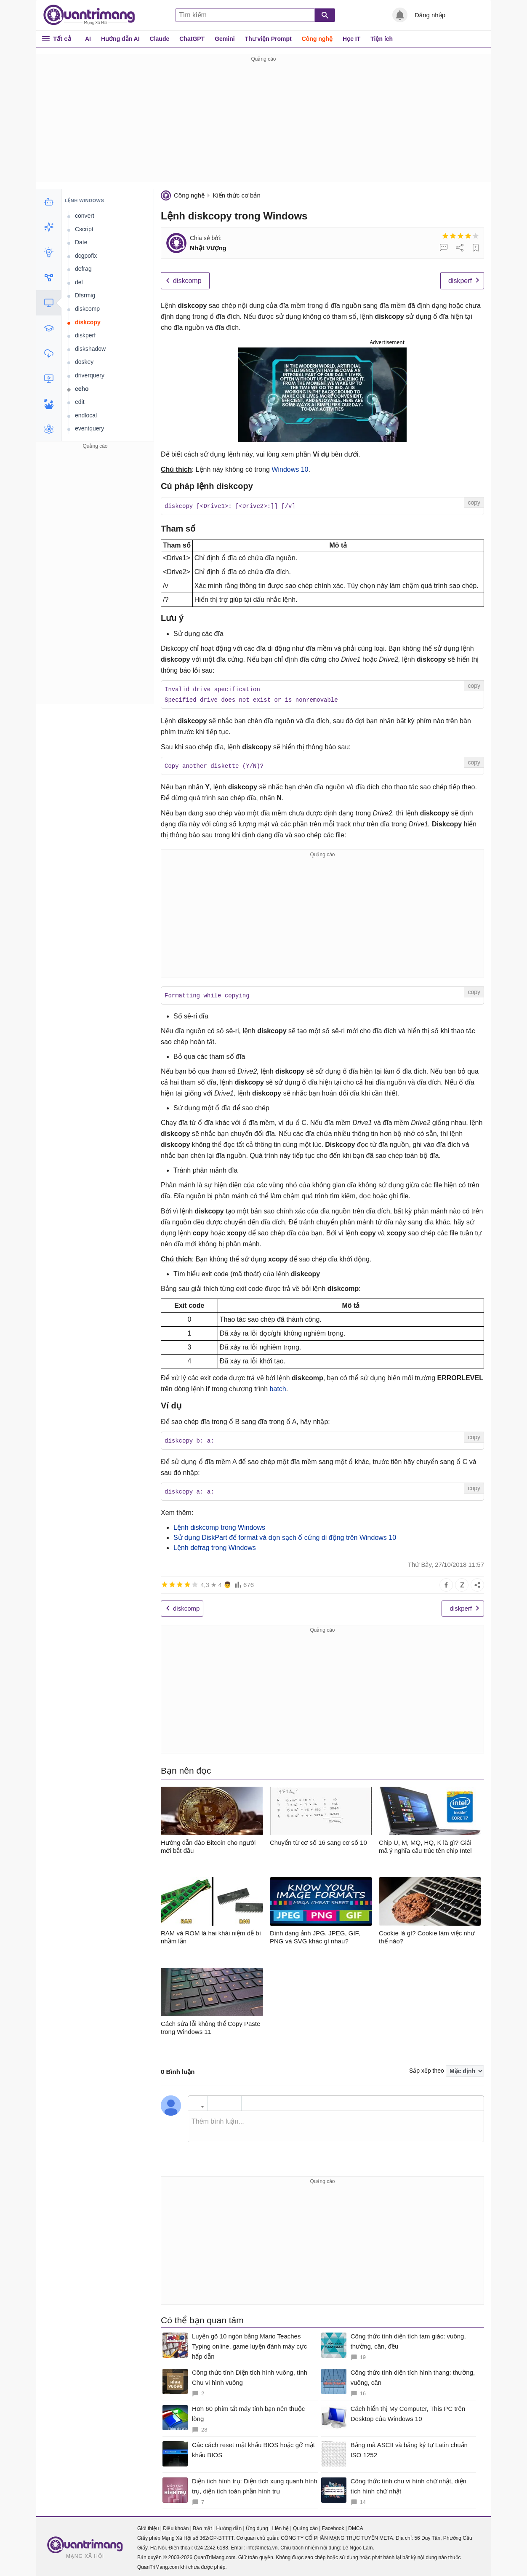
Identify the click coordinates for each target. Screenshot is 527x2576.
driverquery (89, 375)
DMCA (355, 2525)
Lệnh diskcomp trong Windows (219, 1524)
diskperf (460, 280)
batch (278, 1386)
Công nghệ (317, 38)
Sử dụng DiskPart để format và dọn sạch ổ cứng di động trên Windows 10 (284, 1534)
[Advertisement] (263, 123)
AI (88, 38)
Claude (160, 38)
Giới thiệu (148, 2525)
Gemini (224, 38)
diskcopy (88, 322)
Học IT (351, 38)
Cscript (84, 229)
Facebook (333, 2525)
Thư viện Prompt (268, 38)
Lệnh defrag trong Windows (214, 1544)
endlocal (86, 415)
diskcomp (187, 280)
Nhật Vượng (208, 247)
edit (80, 401)
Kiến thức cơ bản (236, 195)
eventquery (89, 428)
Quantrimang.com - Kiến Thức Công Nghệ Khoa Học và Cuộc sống (93, 15)
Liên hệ (280, 2525)
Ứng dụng (257, 2525)
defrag (83, 268)
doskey (84, 361)
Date (81, 242)
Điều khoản (176, 2525)
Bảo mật (202, 2525)
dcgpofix (86, 255)
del (79, 282)
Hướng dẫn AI (120, 38)
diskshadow (90, 348)
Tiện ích (381, 38)
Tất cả (62, 38)
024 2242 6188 (211, 2545)
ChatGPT (192, 38)
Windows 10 (289, 469)
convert (84, 215)
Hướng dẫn (229, 2525)
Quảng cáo (305, 2525)
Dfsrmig (85, 295)
